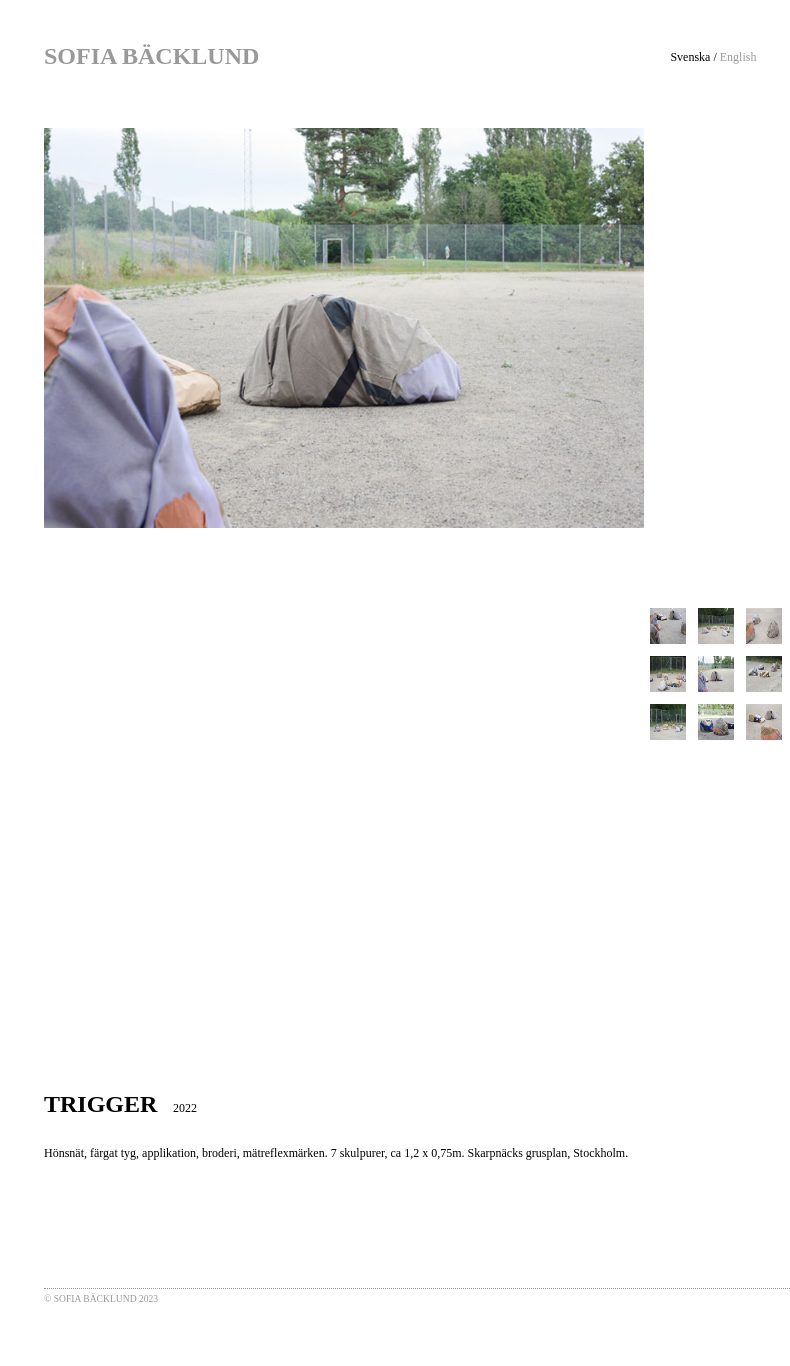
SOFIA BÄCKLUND (151, 56)
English (738, 57)
